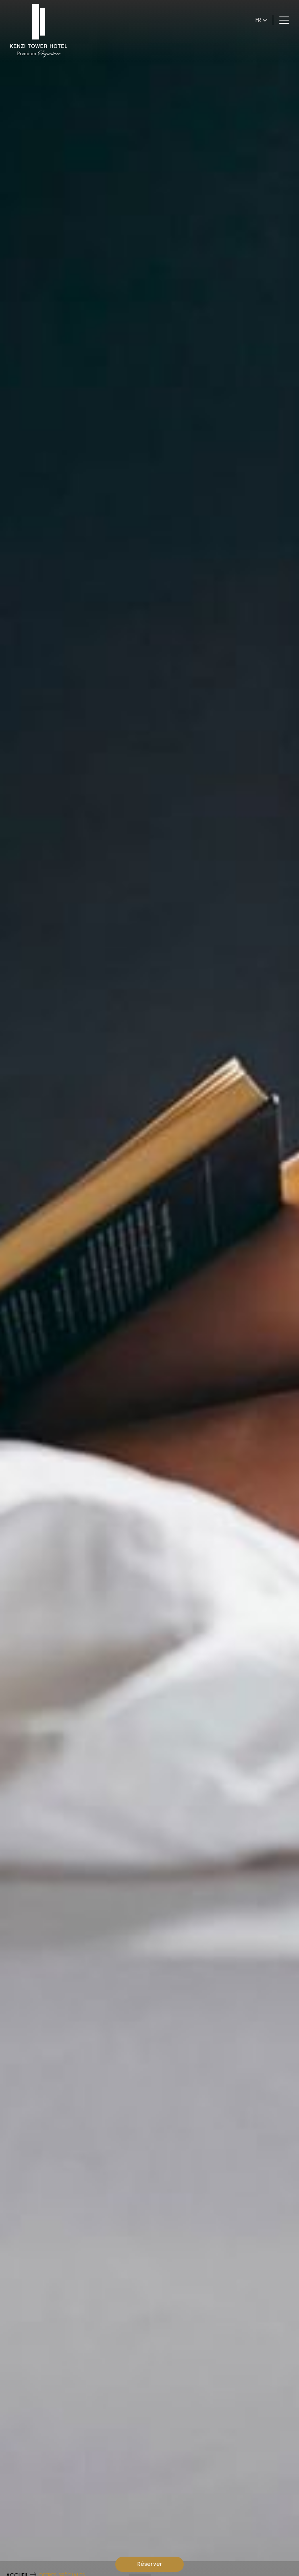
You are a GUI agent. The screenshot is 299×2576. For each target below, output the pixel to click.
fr (258, 19)
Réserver (149, 2564)
